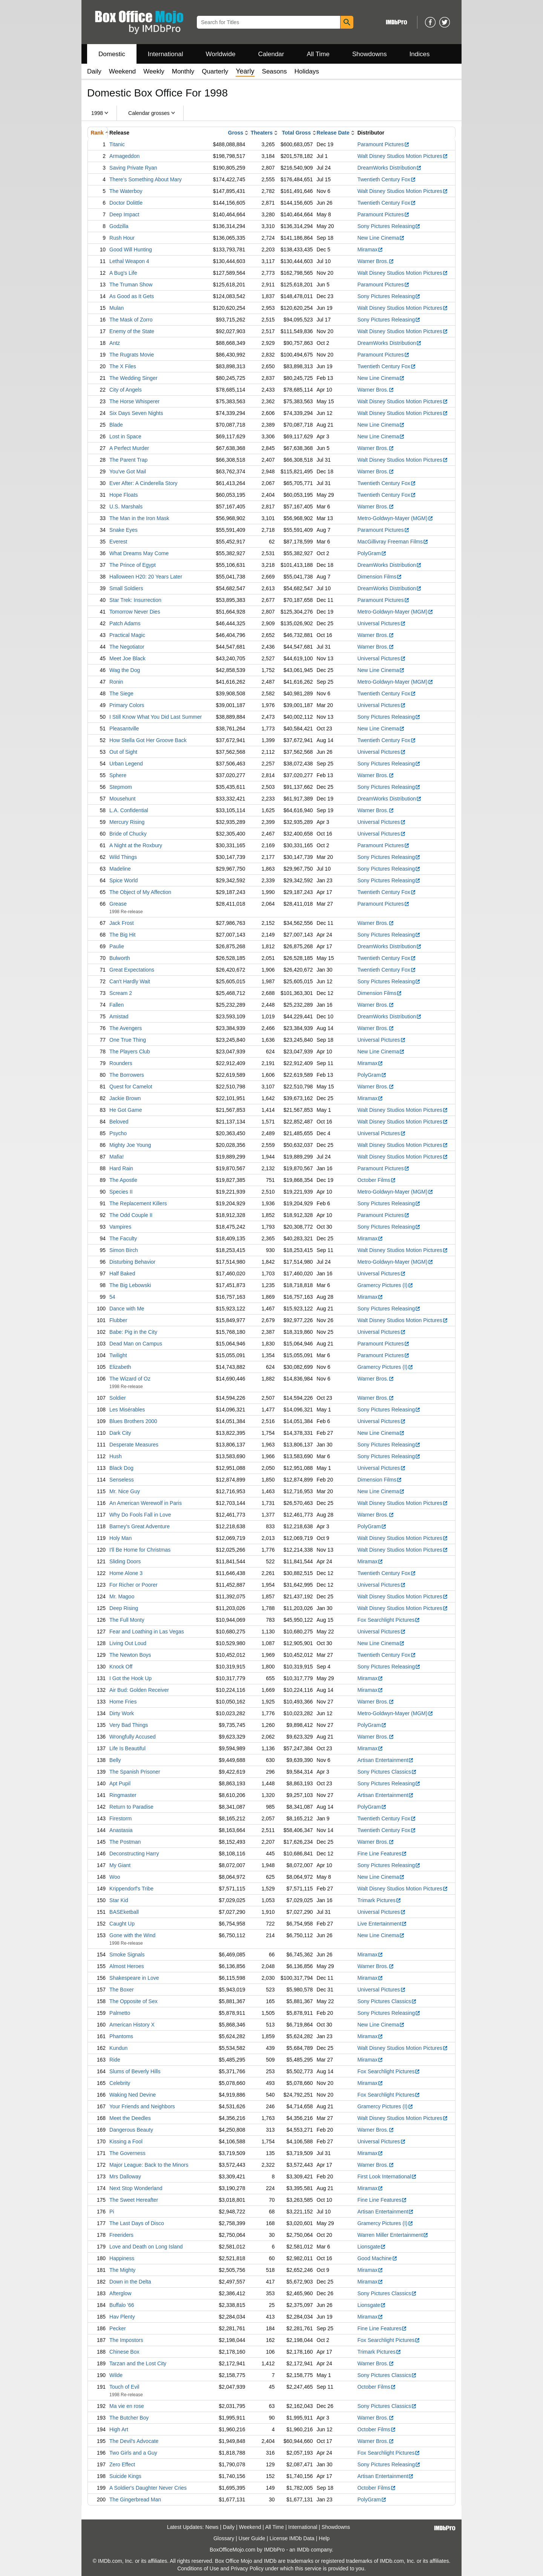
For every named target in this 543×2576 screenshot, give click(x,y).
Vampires (120, 1227)
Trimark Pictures (379, 1900)
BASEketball (124, 1912)
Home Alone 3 (126, 1573)
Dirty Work (121, 1713)
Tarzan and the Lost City (137, 2363)
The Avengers (125, 1028)
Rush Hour (122, 238)
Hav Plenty (122, 2317)
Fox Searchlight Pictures (388, 1620)
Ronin (116, 682)
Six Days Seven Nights (136, 413)
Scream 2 (120, 993)
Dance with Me (126, 1309)
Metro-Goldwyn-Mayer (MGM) (395, 518)
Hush (115, 1456)
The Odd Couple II (130, 1215)
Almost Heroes (126, 1966)
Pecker (117, 2328)
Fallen (116, 1005)
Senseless (121, 1480)
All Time (318, 54)
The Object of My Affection (140, 892)
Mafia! (116, 1157)
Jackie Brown (125, 1098)
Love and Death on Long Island (146, 2247)
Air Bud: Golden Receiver (139, 1690)
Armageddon (124, 156)
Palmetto (119, 2013)
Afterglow (120, 2293)
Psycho (118, 1133)
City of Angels (125, 390)
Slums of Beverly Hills (134, 2071)
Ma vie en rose (126, 2406)
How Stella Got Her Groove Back (148, 740)
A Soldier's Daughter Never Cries (148, 2488)
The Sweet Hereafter (133, 2200)
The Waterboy (125, 191)
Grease (118, 904)
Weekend (122, 71)
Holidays (307, 71)
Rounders (120, 1063)
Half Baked (122, 1273)
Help (324, 2538)
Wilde (116, 2375)
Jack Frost (121, 923)
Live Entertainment (382, 1924)
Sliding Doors (125, 1561)
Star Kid (118, 1900)
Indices (420, 54)
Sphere (117, 775)
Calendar (271, 54)
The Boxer (121, 1990)
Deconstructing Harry (134, 1853)
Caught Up (122, 1924)
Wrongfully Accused (132, 1737)
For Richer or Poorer (133, 1585)
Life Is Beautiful (127, 1748)
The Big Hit (122, 935)
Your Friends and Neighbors (142, 2106)
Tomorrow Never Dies (134, 612)
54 (112, 1297)
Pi (111, 2212)
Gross (235, 133)
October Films (376, 1180)
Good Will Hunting (130, 249)
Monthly (183, 71)
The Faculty (123, 1238)
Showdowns (369, 54)
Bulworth (119, 958)
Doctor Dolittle (126, 203)
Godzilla (119, 226)
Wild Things (123, 857)
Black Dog (121, 1468)
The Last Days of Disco (136, 2223)
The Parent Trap (128, 460)
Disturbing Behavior (132, 1262)
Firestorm (120, 1818)
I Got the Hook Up (130, 1678)
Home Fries (123, 1702)
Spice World (123, 880)
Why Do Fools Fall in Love (140, 1515)
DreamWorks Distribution (389, 168)
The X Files (122, 366)
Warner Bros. (375, 261)
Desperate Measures (133, 1445)
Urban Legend (126, 764)
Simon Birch (123, 1250)
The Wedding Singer (133, 378)
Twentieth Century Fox (386, 179)
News (212, 2527)
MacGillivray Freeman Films (392, 542)
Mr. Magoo (121, 1596)
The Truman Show (130, 285)
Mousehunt (122, 799)
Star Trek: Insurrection (135, 600)
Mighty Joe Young (130, 1145)
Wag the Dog (124, 670)
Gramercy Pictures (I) (385, 1285)
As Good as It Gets (131, 296)
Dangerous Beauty (131, 2130)
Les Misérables (127, 1410)
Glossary (223, 2538)
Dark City (120, 1433)
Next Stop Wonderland (136, 2188)
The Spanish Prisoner (134, 1772)
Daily (94, 71)
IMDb (303, 2550)
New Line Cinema (381, 238)
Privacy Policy (247, 2568)
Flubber (118, 1320)
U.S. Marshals (126, 507)
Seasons (274, 71)
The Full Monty (126, 1620)
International (165, 54)
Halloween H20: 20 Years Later (145, 577)
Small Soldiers (126, 588)
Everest (118, 542)
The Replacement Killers (138, 1203)
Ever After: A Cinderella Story (143, 483)
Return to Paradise (131, 1807)
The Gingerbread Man (135, 2499)
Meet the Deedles (130, 2118)
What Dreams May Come (139, 553)
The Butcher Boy (129, 2418)
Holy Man (120, 1538)
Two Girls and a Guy (133, 2453)
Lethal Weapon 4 (129, 261)
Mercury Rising (126, 822)
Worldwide (220, 54)
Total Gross (296, 133)
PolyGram (372, 553)
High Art (118, 2429)
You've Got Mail (127, 471)
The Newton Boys (130, 1655)
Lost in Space (125, 436)
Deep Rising (123, 1608)
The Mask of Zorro (130, 320)
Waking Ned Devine (132, 2095)
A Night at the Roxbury (135, 845)
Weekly (153, 71)
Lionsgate (371, 2247)
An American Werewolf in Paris (145, 1503)
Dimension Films (379, 577)
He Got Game (125, 1110)
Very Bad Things (128, 1725)
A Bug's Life (123, 273)
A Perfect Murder (129, 448)
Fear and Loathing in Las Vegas (146, 1632)
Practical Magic (127, 635)
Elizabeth (120, 1367)
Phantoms (121, 2036)
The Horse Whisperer (134, 401)
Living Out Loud (127, 1643)
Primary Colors (126, 705)
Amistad (119, 1016)
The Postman (125, 1842)
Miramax (370, 249)
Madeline (120, 869)
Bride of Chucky (128, 834)
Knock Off (120, 1667)
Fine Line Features (382, 1853)
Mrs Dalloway (125, 2176)
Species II (120, 1192)
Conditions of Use (198, 2568)
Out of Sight (123, 752)
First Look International (387, 2176)
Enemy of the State (131, 331)
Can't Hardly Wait (129, 981)
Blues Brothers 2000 (133, 1421)
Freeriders (121, 2235)
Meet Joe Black (127, 658)
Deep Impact (124, 214)
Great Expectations (131, 970)
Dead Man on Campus (135, 1344)
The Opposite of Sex (133, 2001)
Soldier (117, 1398)
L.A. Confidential (128, 810)
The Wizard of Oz (129, 1379)
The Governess (127, 2153)
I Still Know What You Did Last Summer (155, 717)
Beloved (119, 1122)
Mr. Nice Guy (124, 1491)
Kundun (118, 2048)
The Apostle (123, 1180)
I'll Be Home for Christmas (139, 1550)
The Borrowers (126, 1075)
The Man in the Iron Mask (139, 518)
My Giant (119, 1865)
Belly (115, 1760)
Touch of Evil (124, 2387)
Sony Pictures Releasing (389, 226)
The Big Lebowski (130, 1285)
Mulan (116, 308)
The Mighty (122, 2270)
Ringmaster (123, 1795)
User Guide (252, 2538)
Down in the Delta (130, 2282)
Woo (114, 1877)
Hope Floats (123, 495)
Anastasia (120, 1830)
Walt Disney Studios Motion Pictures (402, 156)
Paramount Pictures (383, 144)
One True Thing (127, 1040)
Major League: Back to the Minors (148, 2165)
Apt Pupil (119, 1783)
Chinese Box (124, 2352)
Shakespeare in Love (134, 1978)
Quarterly (215, 71)
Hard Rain (121, 1168)
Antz (114, 343)
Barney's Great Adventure (139, 1526)
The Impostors (126, 2340)
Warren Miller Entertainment (393, 2235)
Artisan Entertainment (385, 1760)
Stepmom (120, 787)
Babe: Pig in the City (133, 1332)
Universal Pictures (381, 623)
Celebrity (119, 2083)
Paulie (116, 946)
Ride (114, 2060)
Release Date (333, 133)
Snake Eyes (123, 530)
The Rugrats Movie (131, 355)
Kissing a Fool (126, 2141)
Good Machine (377, 2258)
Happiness (121, 2258)
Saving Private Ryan (133, 168)
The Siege (121, 693)
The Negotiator (126, 647)
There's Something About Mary (145, 179)
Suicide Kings (125, 2476)
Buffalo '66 (121, 2305)
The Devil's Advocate (133, 2441)
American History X (132, 2025)
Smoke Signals (126, 1955)
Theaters (262, 133)
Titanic (117, 144)
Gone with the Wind (132, 1935)
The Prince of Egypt (132, 565)
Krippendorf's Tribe (131, 1889)
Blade (116, 425)
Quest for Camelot (130, 1087)
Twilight (118, 1355)
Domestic (111, 54)
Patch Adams (125, 623)
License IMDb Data (292, 2538)
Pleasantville (124, 729)
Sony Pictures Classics (387, 1772)
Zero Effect (122, 2464)
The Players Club (129, 1051)
